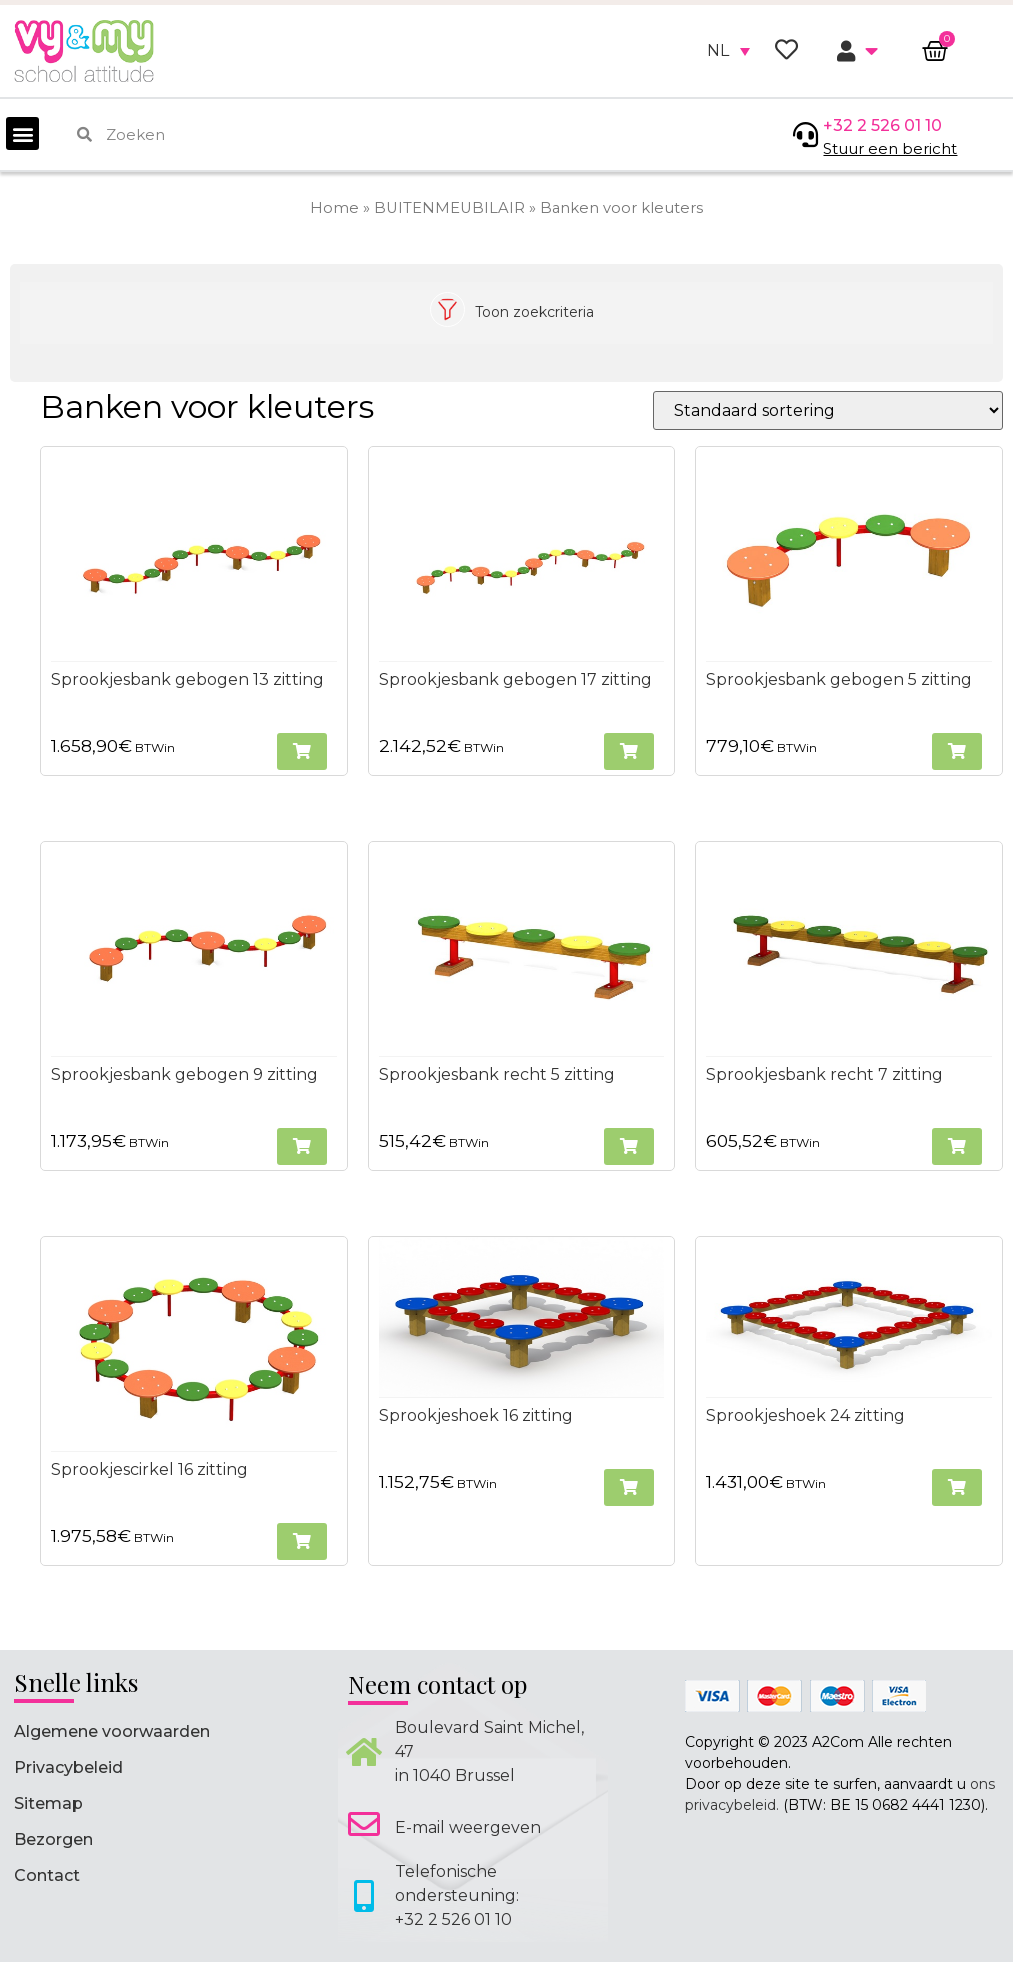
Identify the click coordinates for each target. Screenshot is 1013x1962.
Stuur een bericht (890, 148)
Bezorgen (53, 1839)
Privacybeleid (68, 1767)
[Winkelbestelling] (828, 410)
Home (334, 208)
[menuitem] (728, 51)
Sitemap (48, 1803)
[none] (728, 51)
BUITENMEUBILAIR (449, 208)
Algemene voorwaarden (112, 1731)
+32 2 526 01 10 (882, 125)
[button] (22, 133)
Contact (47, 1875)
